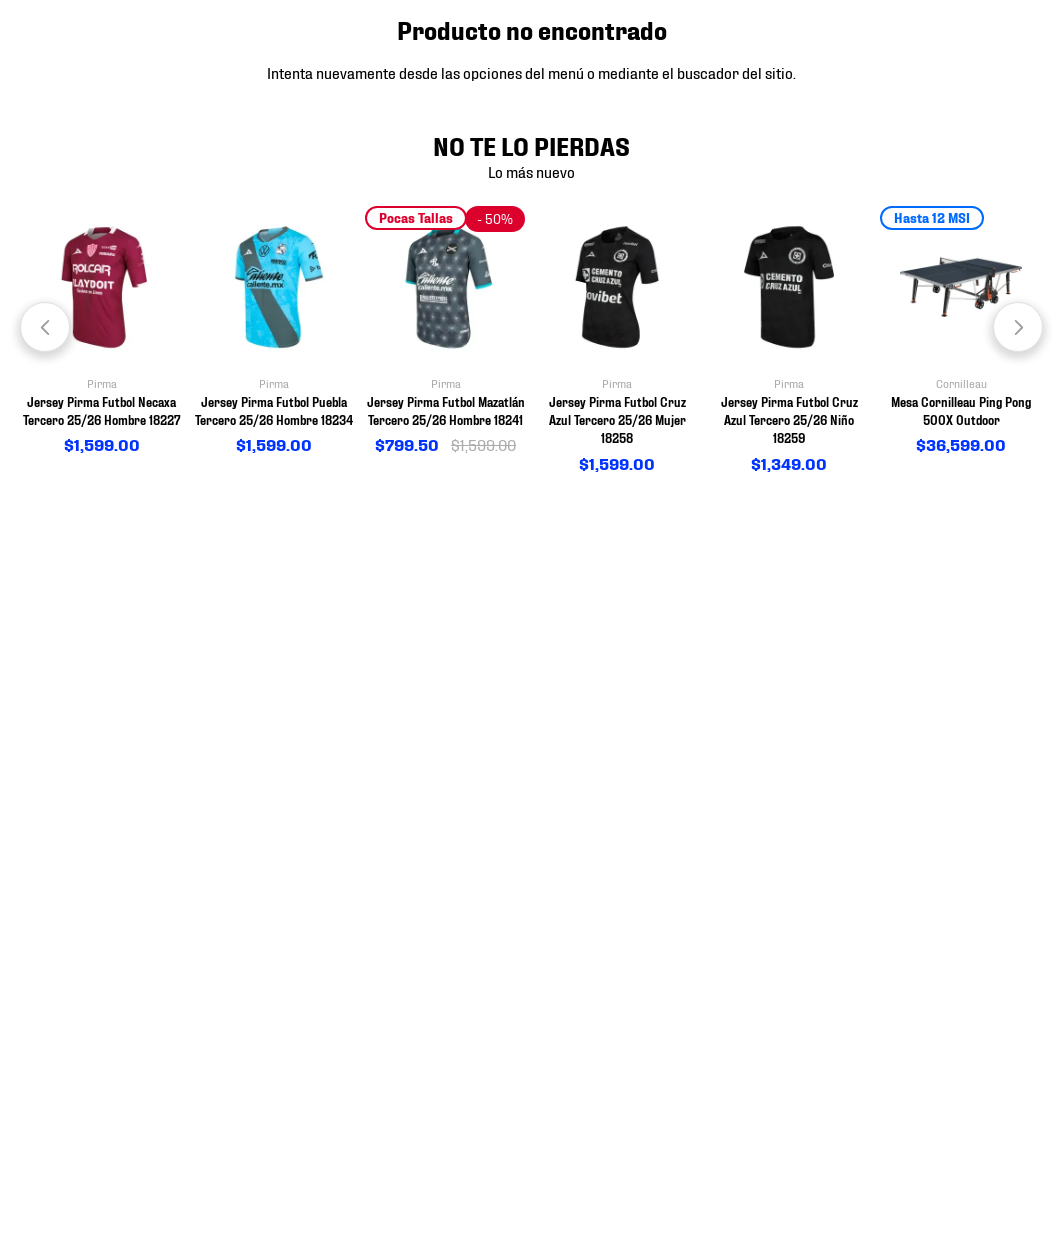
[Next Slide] (1018, 327)
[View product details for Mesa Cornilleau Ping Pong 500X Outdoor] (961, 331)
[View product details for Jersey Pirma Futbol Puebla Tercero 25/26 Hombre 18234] (274, 331)
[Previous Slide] (45, 327)
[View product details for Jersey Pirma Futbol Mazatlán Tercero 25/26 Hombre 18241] (446, 331)
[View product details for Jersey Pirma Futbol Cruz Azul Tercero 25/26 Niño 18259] (789, 341)
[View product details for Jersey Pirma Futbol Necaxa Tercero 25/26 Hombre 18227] (102, 331)
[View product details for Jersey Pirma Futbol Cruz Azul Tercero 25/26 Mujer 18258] (617, 341)
